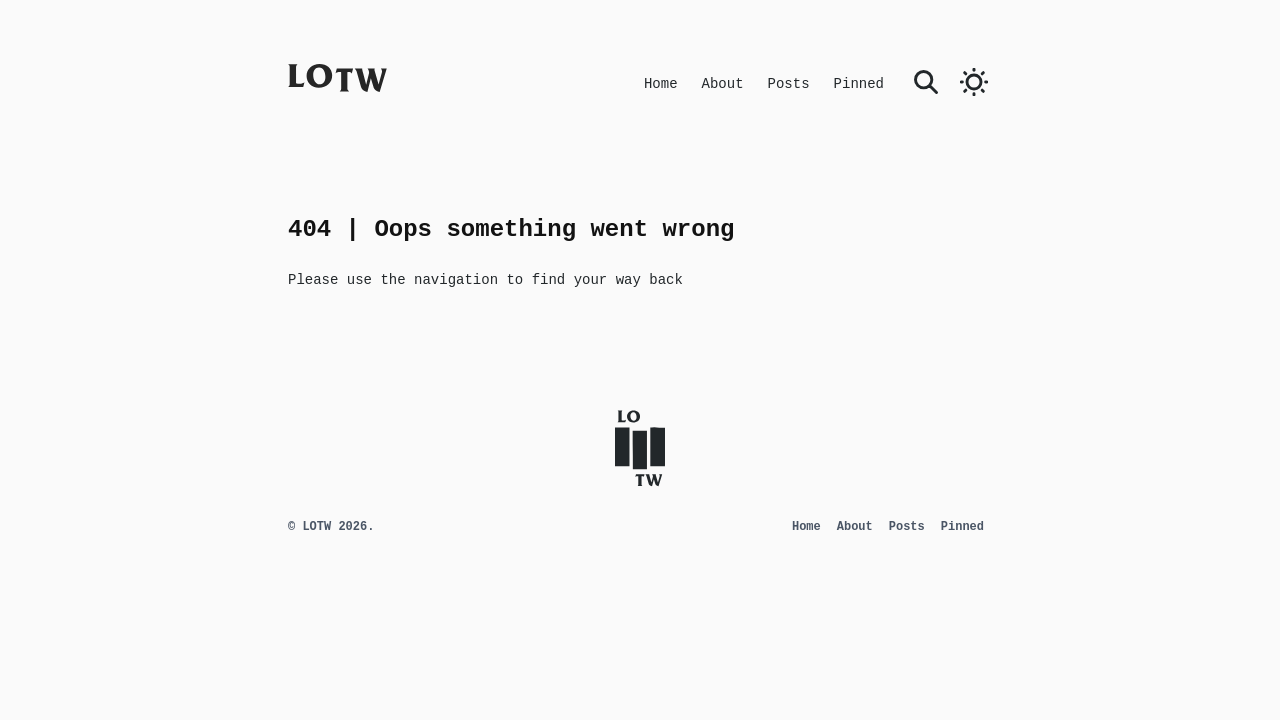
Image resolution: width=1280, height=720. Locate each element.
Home (661, 84)
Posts (789, 84)
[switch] (974, 82)
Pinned (859, 84)
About (723, 84)
